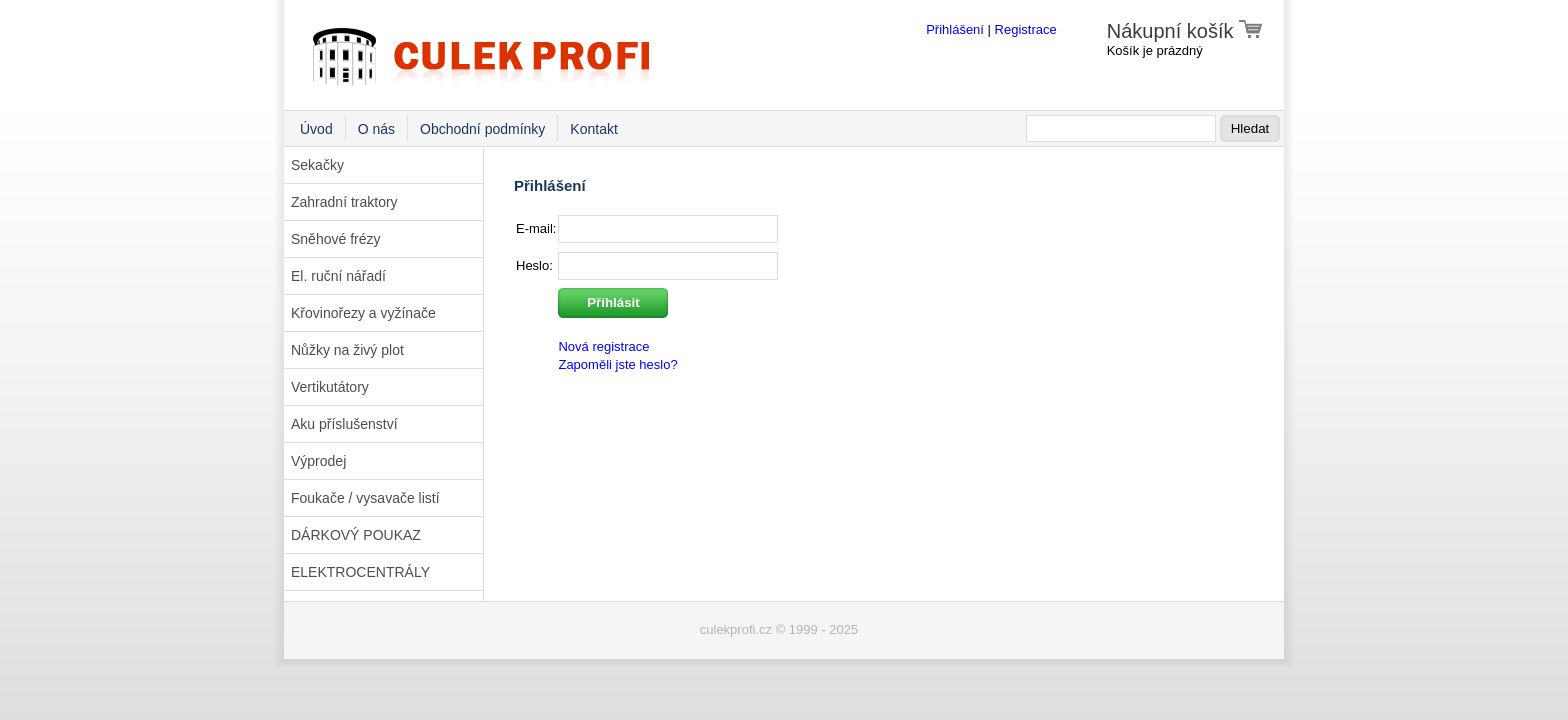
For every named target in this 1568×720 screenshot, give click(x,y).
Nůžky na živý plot (347, 350)
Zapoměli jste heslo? (617, 364)
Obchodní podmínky (482, 129)
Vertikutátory (330, 387)
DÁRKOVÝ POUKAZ (356, 535)
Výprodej (318, 461)
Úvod (316, 129)
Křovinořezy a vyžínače (363, 313)
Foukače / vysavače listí (365, 498)
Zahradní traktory (344, 202)
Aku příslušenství (344, 424)
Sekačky (317, 165)
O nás (376, 129)
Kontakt (593, 129)
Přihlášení (955, 29)
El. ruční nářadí (338, 276)
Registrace (1026, 29)
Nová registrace (603, 346)
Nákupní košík (1185, 31)
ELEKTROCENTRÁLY (360, 572)
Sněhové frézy (336, 239)
